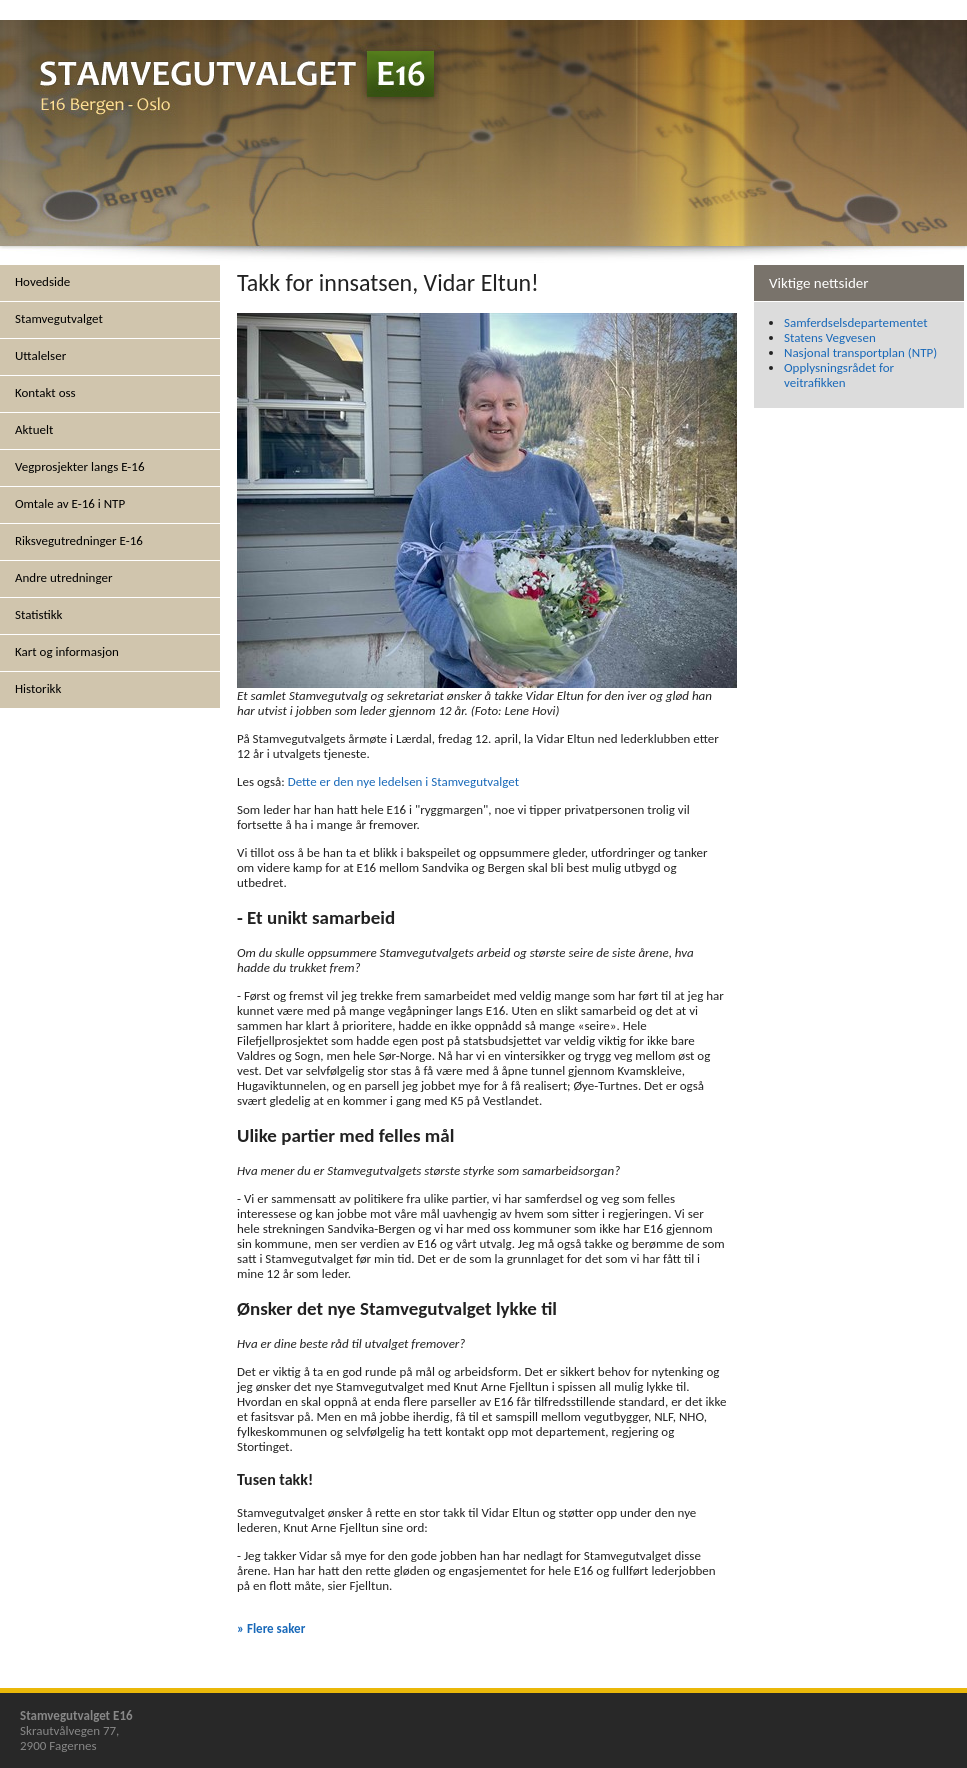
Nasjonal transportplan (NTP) (860, 352)
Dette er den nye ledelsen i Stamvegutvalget (403, 781)
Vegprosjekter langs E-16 (80, 466)
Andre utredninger (63, 577)
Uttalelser (40, 355)
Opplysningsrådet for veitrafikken (839, 375)
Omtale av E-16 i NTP (70, 503)
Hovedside (42, 281)
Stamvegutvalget (59, 318)
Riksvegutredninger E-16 (79, 540)
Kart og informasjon (67, 651)
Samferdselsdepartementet (856, 322)
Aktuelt (34, 429)
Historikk (38, 688)
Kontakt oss (45, 392)
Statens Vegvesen (830, 337)
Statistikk (39, 614)
